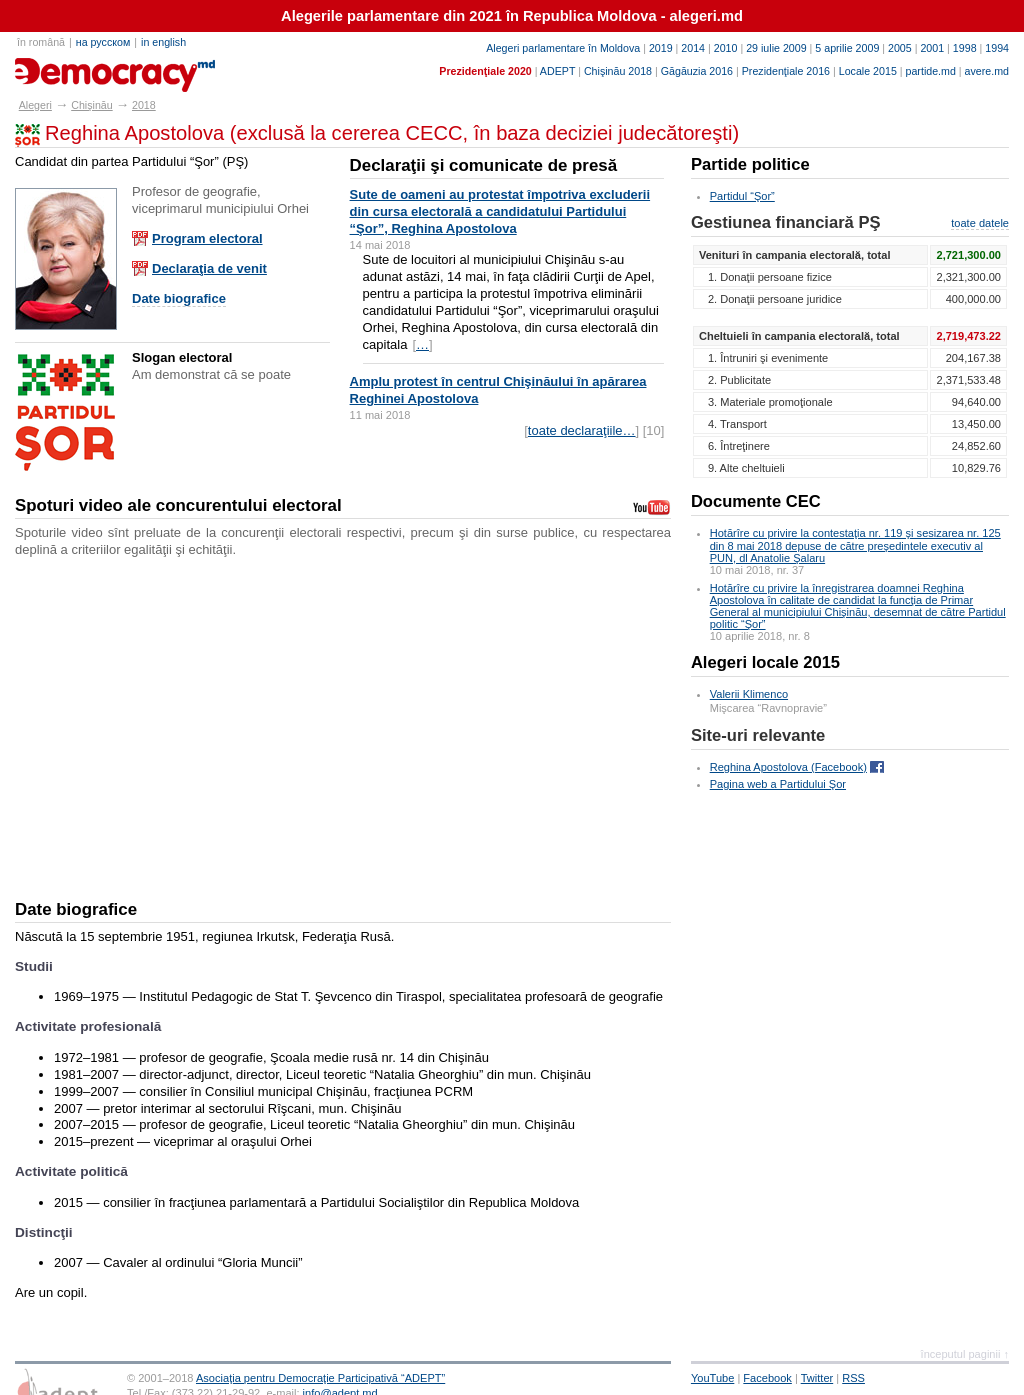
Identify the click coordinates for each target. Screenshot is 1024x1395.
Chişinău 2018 (618, 71)
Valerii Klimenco (749, 694)
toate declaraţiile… (582, 430)
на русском (103, 42)
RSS (853, 1378)
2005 (900, 48)
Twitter (817, 1378)
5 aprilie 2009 (847, 48)
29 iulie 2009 (776, 48)
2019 (661, 48)
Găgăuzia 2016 (697, 71)
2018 (144, 105)
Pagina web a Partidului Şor (778, 784)
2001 (932, 48)
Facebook (767, 1378)
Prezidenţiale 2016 (786, 71)
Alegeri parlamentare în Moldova (563, 48)
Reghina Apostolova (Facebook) (788, 767)
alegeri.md (60, 68)
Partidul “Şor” (742, 196)
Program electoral (207, 238)
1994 (997, 48)
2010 (726, 48)
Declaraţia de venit (209, 268)
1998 (965, 48)
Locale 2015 (868, 71)
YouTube (712, 1378)
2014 (693, 48)
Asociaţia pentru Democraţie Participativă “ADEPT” (320, 1378)
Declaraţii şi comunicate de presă (484, 165)
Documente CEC (756, 501)
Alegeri (35, 105)
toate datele (980, 223)
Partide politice (750, 164)
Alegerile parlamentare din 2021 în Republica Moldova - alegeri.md (512, 16)
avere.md (987, 71)
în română (41, 42)
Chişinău (91, 105)
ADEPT (557, 71)
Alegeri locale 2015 (765, 662)
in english (163, 42)
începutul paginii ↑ (965, 1354)
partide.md (931, 71)
